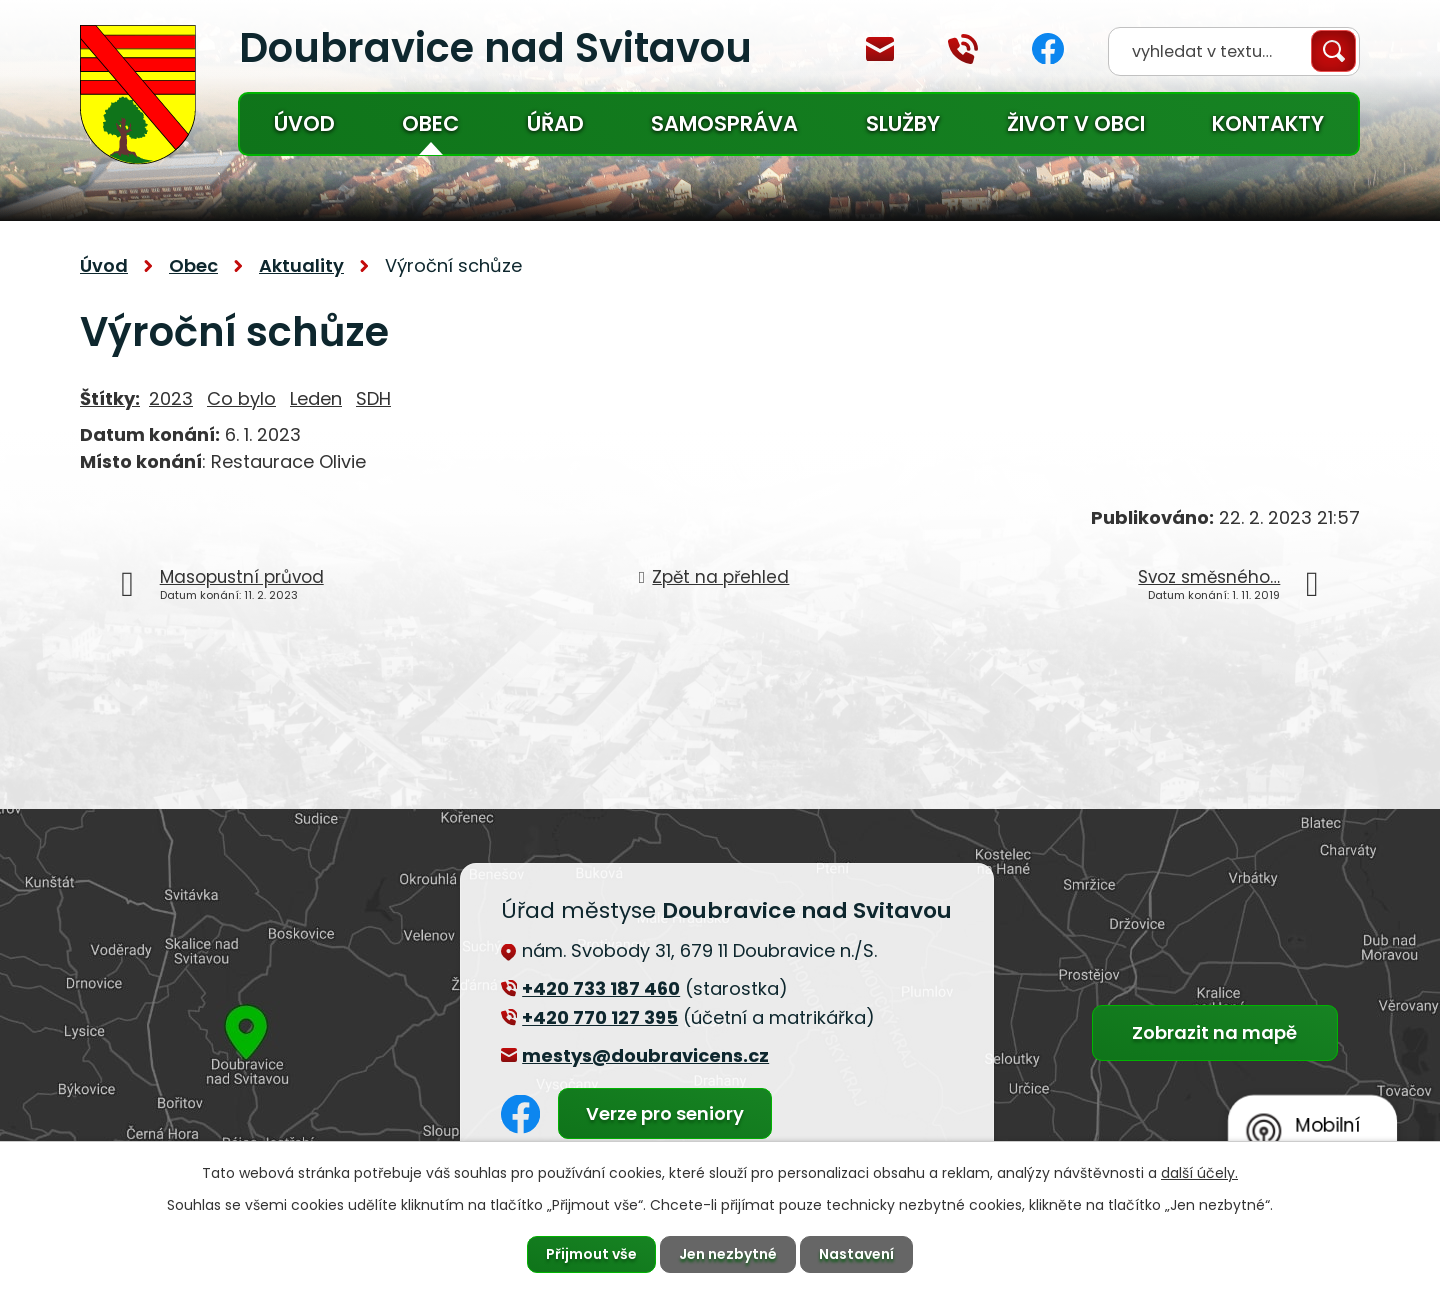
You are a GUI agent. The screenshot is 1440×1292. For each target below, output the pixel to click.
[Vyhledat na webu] (1234, 51)
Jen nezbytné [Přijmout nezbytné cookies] (728, 1254)
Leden (316, 398)
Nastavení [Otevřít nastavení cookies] (856, 1254)
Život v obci (1076, 123)
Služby (903, 123)
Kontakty (1268, 123)
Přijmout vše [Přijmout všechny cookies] (591, 1254)
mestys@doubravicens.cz (880, 49)
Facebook (1048, 48)
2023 (171, 398)
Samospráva (724, 123)
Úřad (555, 123)
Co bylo (241, 398)
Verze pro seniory (665, 1113)
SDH (373, 398)
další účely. (1199, 1173)
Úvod (304, 123)
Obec (430, 123)
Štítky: (110, 398)
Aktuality (301, 265)
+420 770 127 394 (963, 49)
